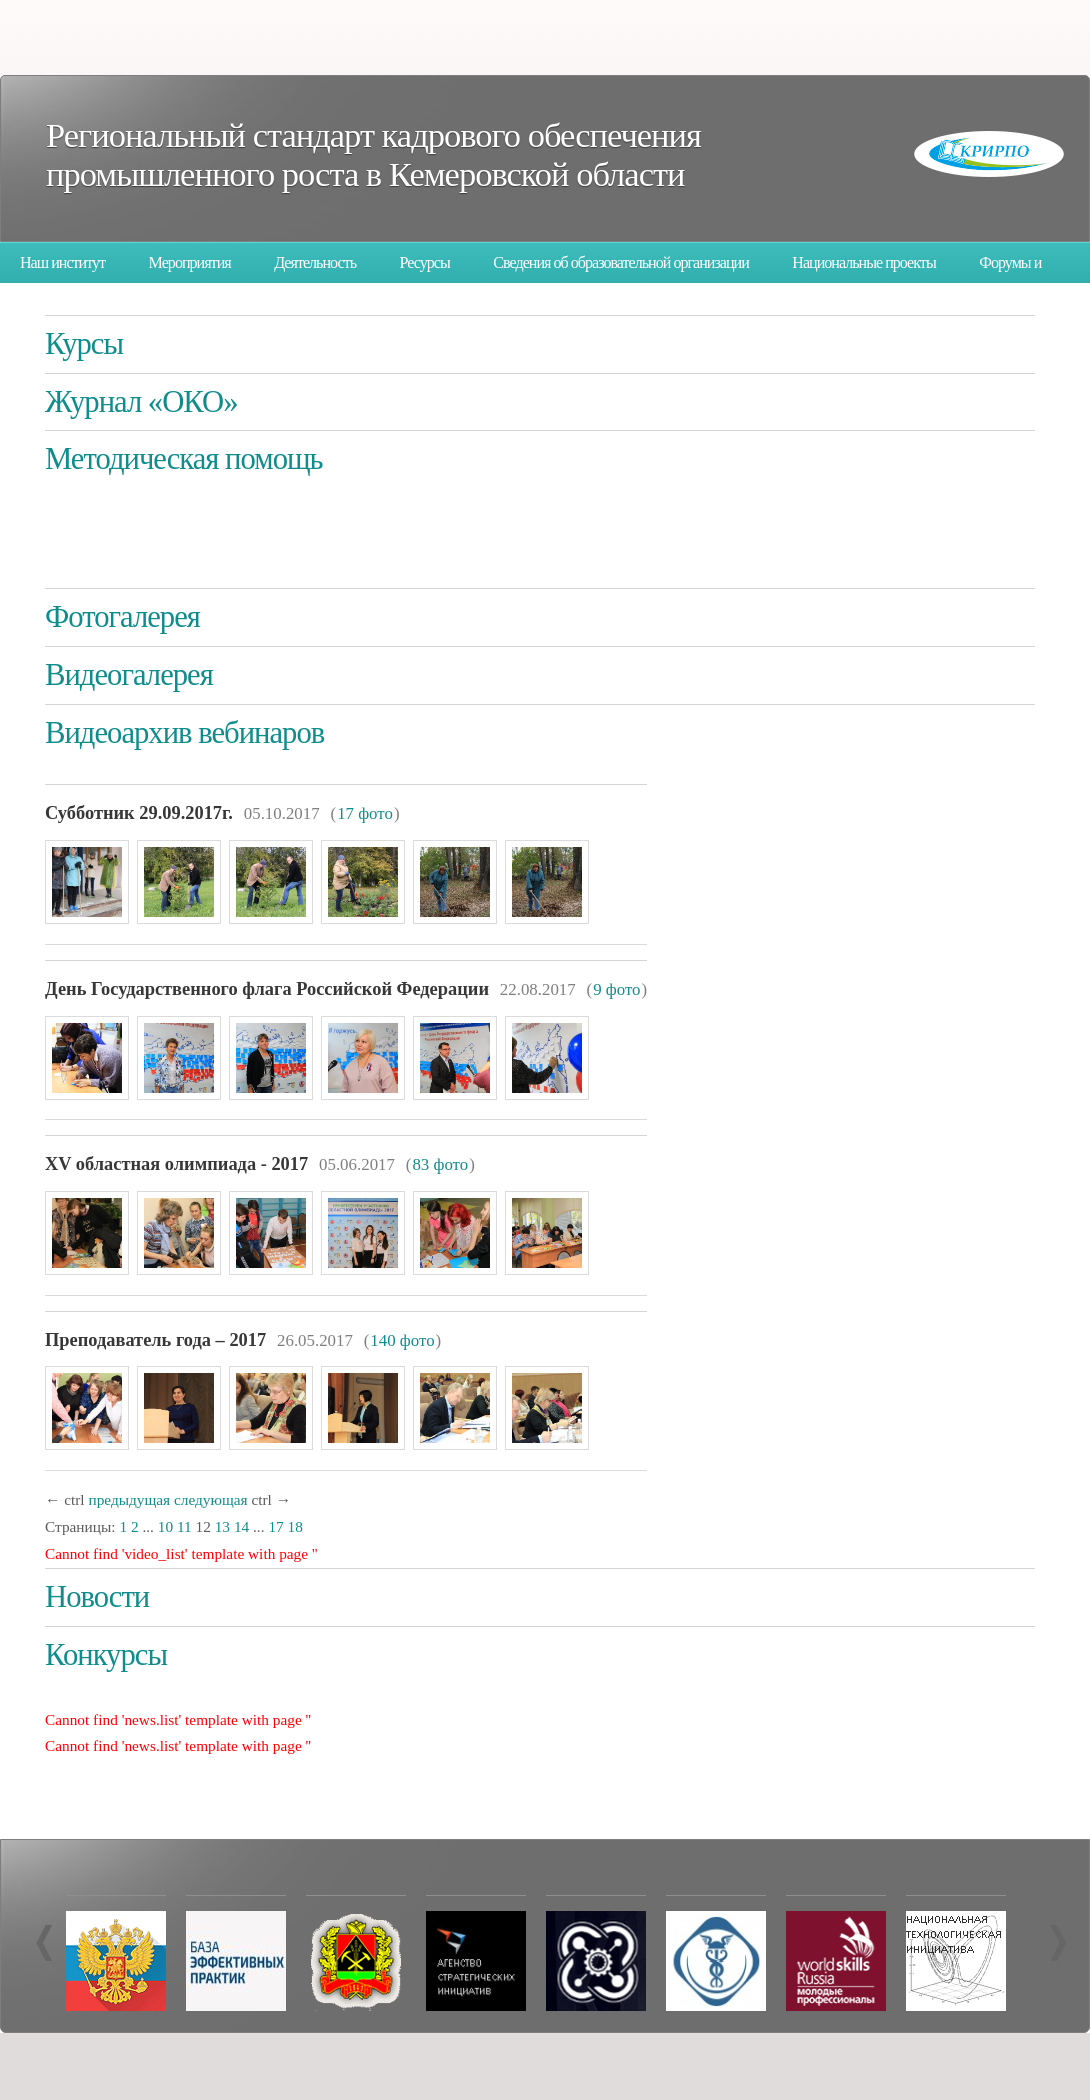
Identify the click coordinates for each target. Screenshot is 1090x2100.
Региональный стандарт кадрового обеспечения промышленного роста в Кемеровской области (373, 154)
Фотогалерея (122, 617)
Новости (97, 1597)
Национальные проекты (863, 262)
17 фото (365, 813)
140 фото (402, 1340)
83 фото (440, 1164)
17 (275, 1526)
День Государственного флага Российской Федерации (267, 989)
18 (295, 1526)
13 (222, 1526)
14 (241, 1526)
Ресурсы (425, 262)
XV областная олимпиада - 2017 (176, 1164)
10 (165, 1526)
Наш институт (62, 262)
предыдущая (129, 1499)
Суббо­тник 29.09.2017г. (139, 813)
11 (184, 1526)
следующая (211, 1499)
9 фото (616, 989)
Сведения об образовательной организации (621, 262)
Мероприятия (190, 262)
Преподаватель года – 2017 (155, 1340)
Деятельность (315, 262)
